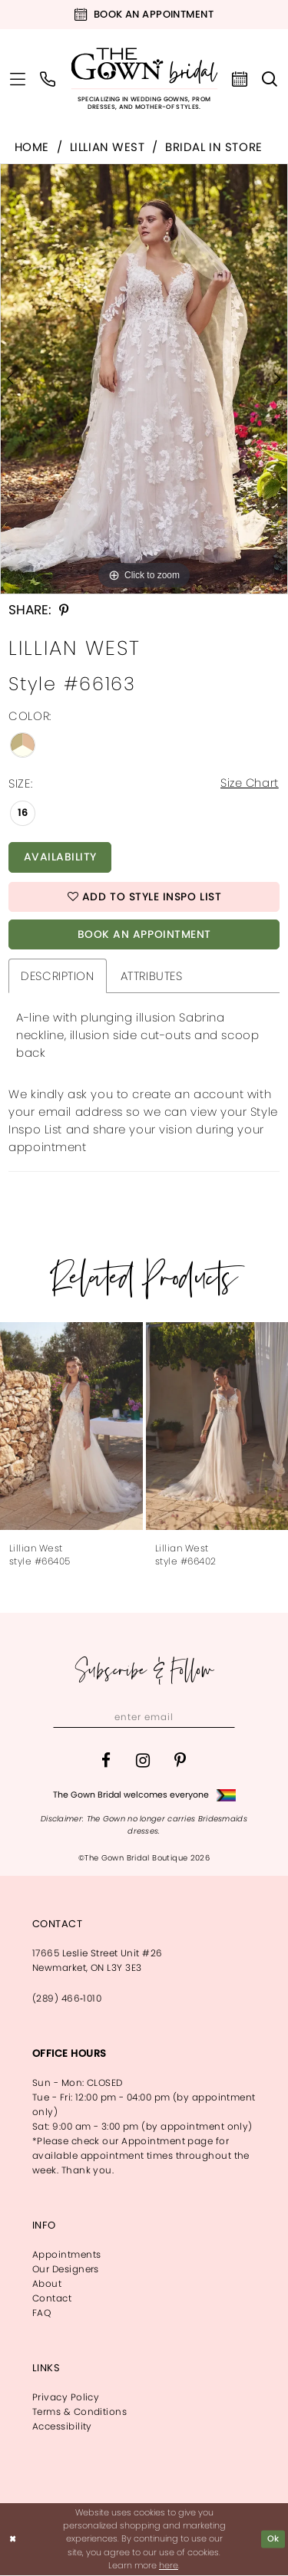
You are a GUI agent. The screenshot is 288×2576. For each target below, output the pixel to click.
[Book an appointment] (144, 14)
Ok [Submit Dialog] (273, 2540)
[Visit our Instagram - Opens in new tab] (143, 1762)
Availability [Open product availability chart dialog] (60, 858)
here (168, 2566)
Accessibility (62, 2427)
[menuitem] (18, 79)
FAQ (41, 2314)
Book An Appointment (144, 935)
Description (57, 977)
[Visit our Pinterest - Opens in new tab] (180, 1762)
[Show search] (270, 79)
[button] (18, 79)
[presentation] (71, 1427)
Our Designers (65, 2270)
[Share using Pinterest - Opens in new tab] (63, 610)
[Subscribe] (223, 1719)
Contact (51, 2299)
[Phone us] (48, 79)
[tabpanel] (144, 379)
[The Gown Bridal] (144, 79)
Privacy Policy (65, 2398)
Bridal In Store (214, 147)
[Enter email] (144, 1719)
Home (32, 147)
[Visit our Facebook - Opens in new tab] (106, 1762)
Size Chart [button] (249, 783)
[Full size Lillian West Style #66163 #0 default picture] (144, 379)
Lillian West (107, 147)
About (46, 2284)
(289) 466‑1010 (66, 1999)
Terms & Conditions (79, 2413)
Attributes (152, 977)
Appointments (66, 2255)
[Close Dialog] (12, 2540)
